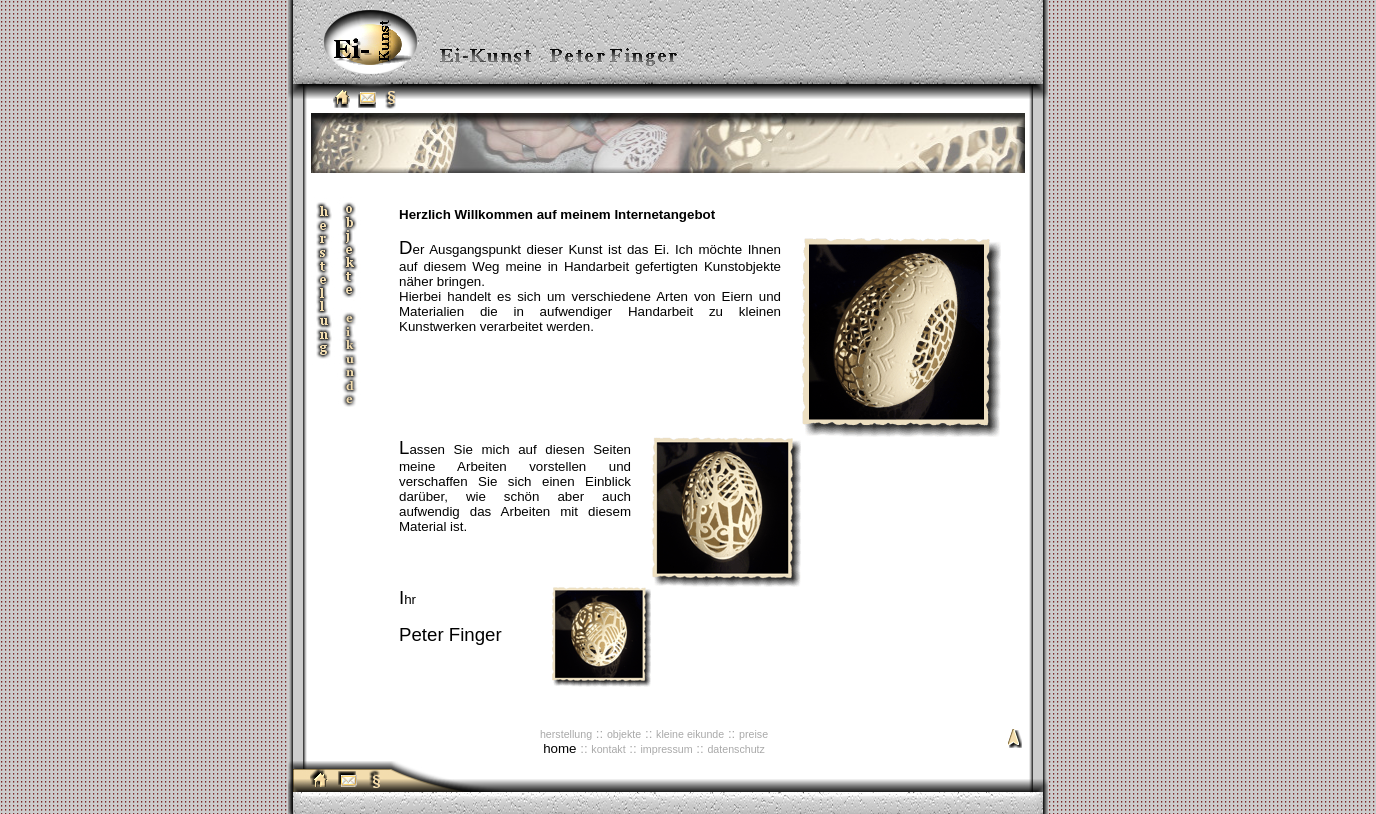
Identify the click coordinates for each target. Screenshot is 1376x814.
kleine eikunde (690, 734)
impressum (666, 749)
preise (753, 734)
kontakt (608, 749)
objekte (624, 734)
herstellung (566, 734)
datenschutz (735, 749)
